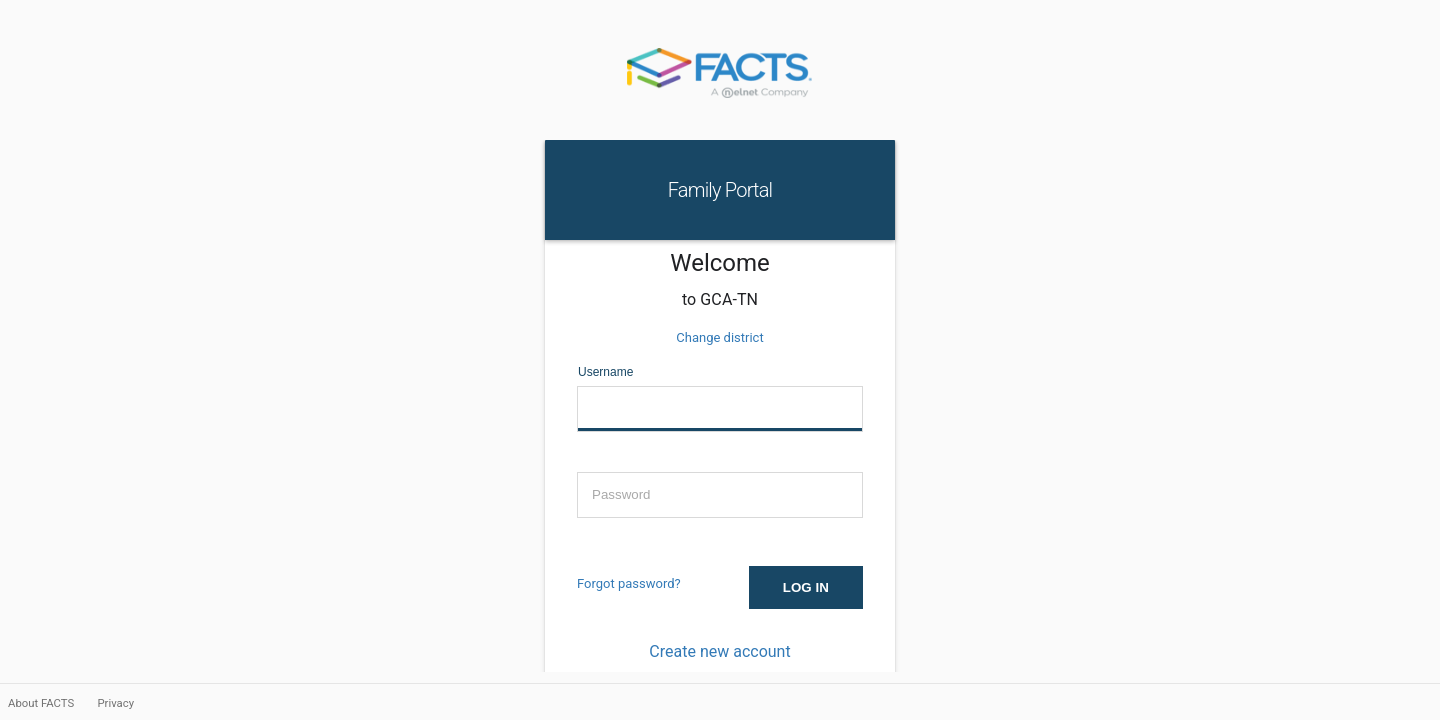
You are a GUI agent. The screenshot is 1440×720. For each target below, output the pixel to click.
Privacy (115, 703)
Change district (719, 337)
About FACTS (42, 703)
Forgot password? (629, 583)
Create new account (719, 651)
